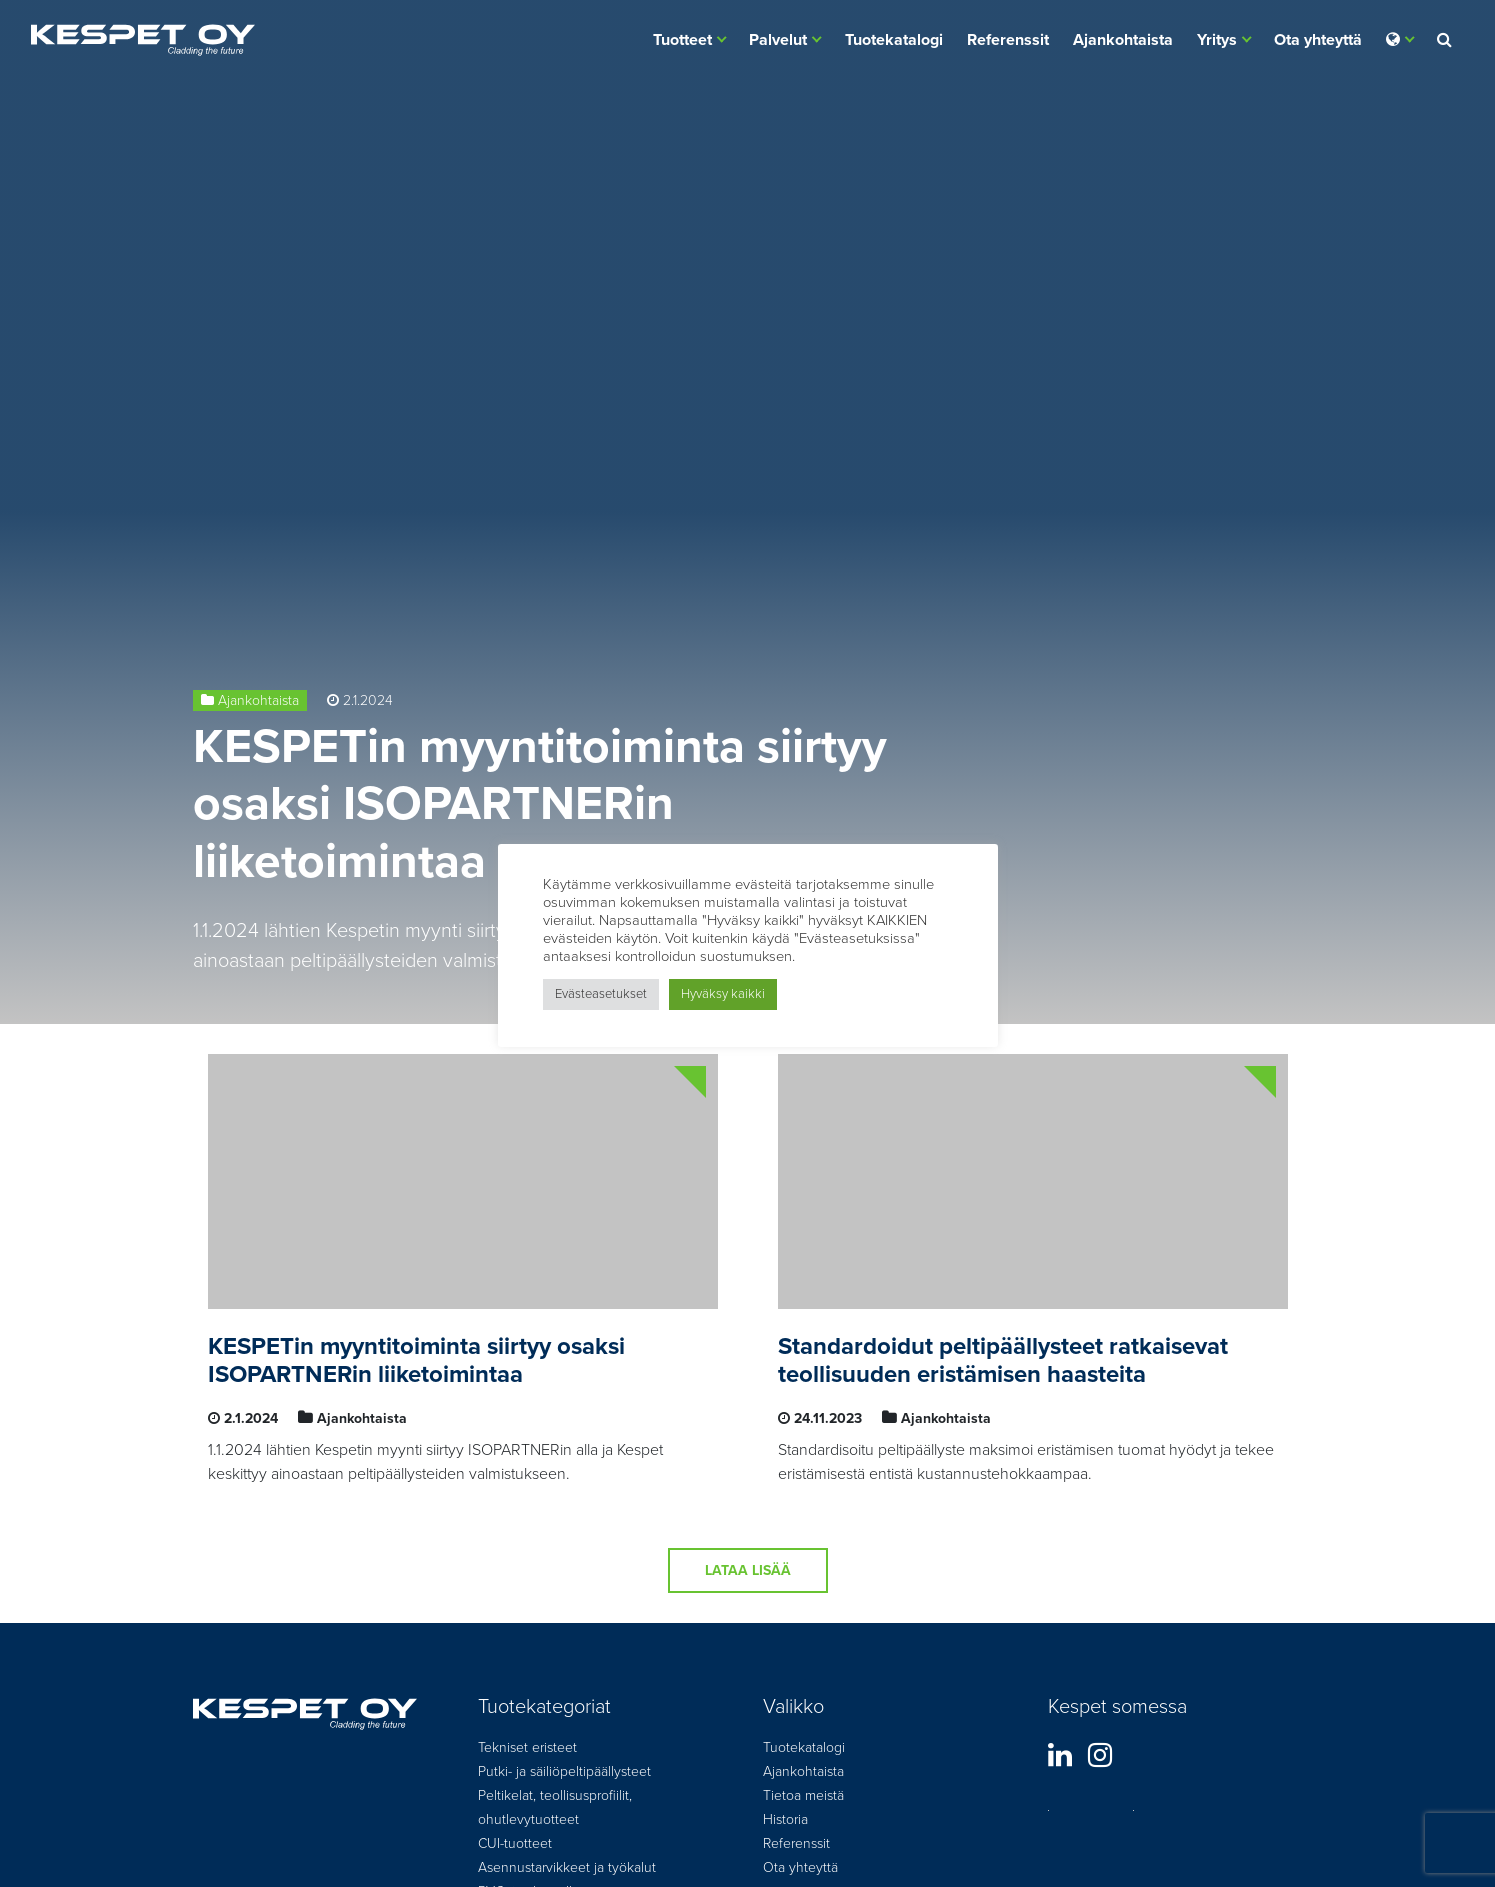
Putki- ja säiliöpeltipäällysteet (564, 1771)
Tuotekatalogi (894, 40)
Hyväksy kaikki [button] (723, 994)
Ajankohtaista (1123, 40)
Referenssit (1008, 40)
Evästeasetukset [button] (601, 994)
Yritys (1217, 40)
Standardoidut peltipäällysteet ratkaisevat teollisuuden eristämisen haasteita (1003, 1361)
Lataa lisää (748, 1570)
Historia (785, 1819)
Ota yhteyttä (1318, 40)
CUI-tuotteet (515, 1843)
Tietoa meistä (803, 1795)
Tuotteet (682, 40)
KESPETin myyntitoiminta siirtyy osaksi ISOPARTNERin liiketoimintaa (540, 804)
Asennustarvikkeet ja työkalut (567, 1867)
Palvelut (778, 40)
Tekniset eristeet (527, 1747)
